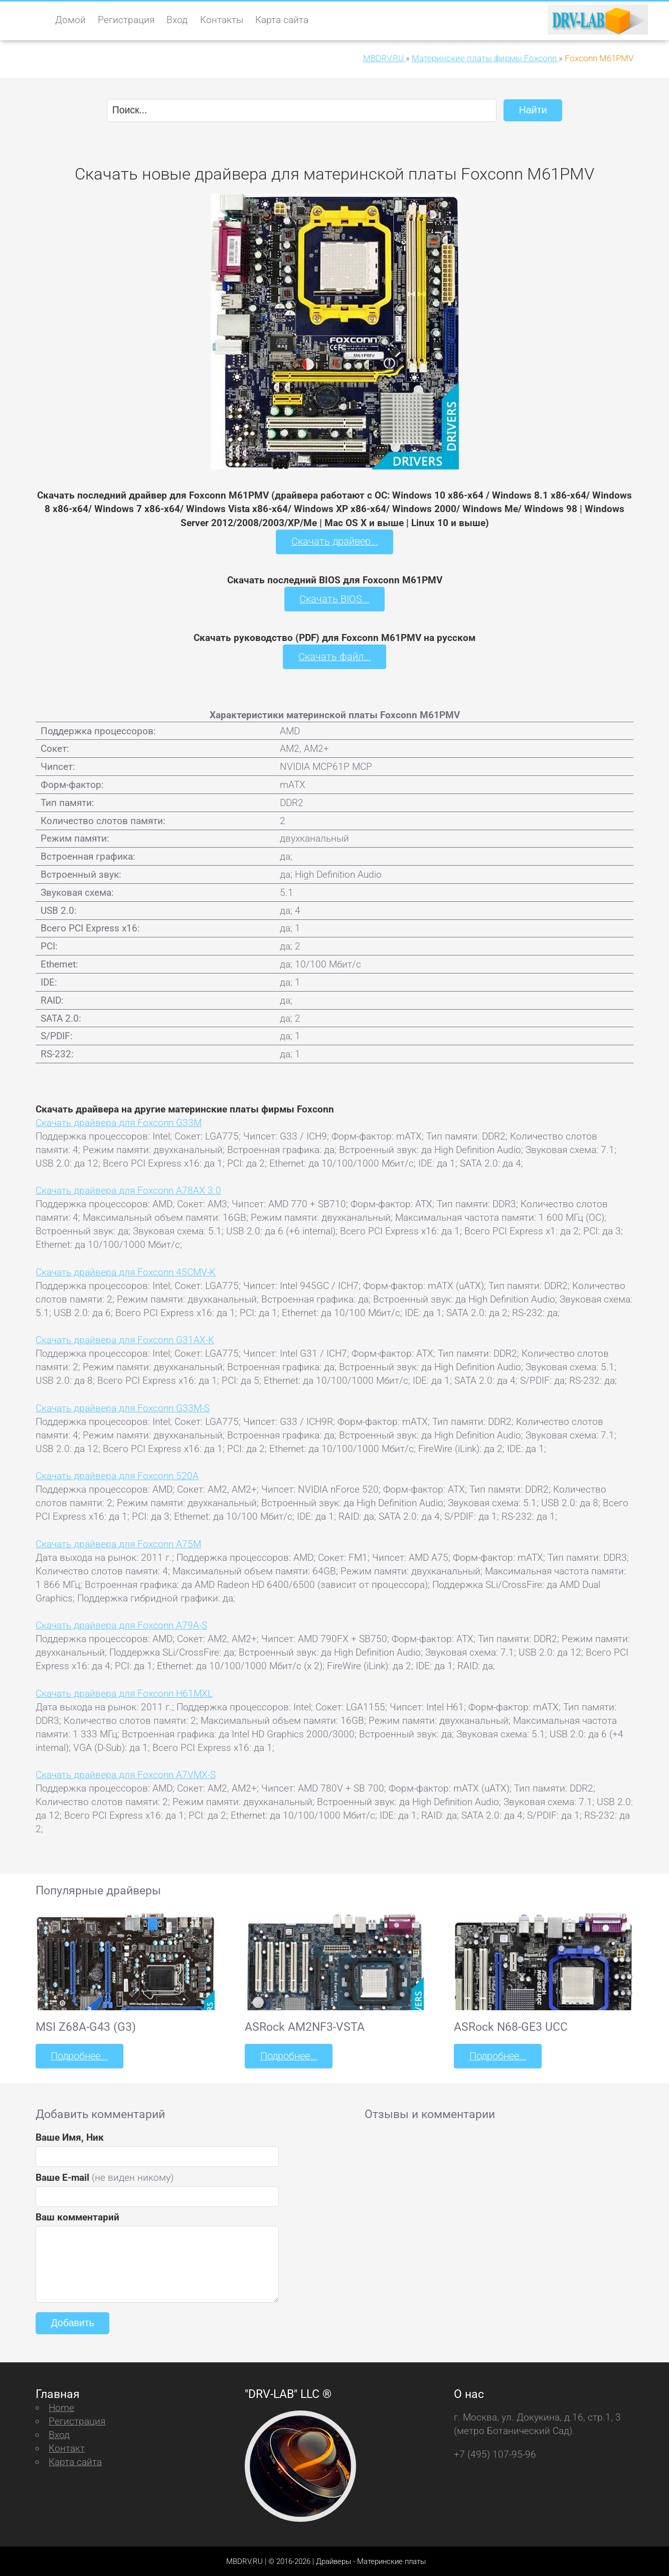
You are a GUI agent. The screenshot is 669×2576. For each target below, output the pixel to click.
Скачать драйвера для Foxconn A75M (118, 1543)
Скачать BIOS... (334, 598)
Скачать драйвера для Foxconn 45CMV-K (126, 1271)
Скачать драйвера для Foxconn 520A (117, 1475)
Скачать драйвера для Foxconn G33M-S (123, 1407)
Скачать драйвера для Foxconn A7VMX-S (126, 1774)
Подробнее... (79, 2055)
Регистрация (126, 20)
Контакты (221, 20)
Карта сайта (281, 20)
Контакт (67, 2447)
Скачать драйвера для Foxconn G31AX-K (125, 1339)
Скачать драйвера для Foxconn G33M (119, 1122)
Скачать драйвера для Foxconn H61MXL (124, 1692)
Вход (177, 20)
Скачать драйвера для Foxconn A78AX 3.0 (128, 1189)
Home (61, 2406)
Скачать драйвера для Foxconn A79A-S (121, 1624)
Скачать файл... (334, 656)
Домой (70, 20)
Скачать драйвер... (334, 541)
